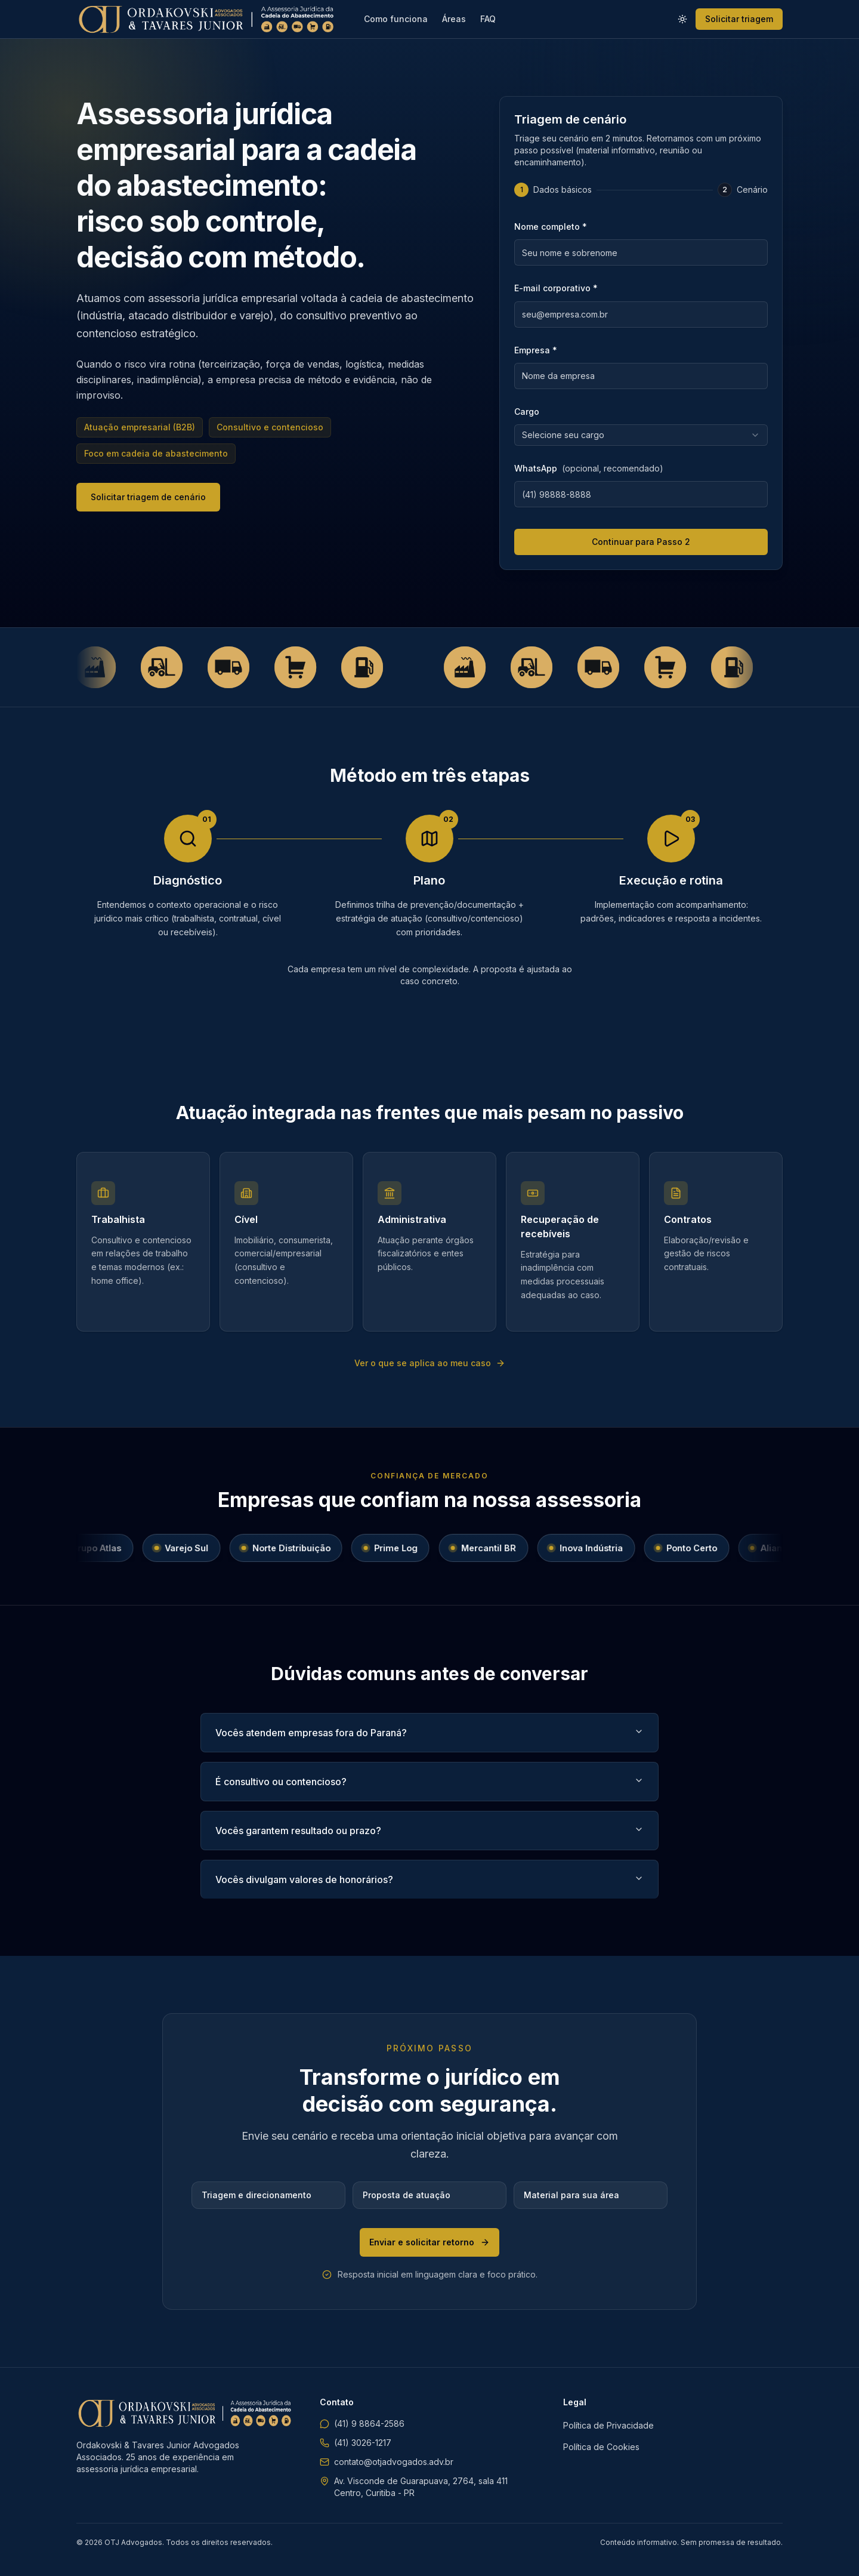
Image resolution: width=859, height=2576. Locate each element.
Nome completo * (550, 226)
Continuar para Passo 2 (641, 542)
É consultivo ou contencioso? (429, 1782)
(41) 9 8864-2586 (362, 2423)
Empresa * (535, 350)
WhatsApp (588, 468)
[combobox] (641, 435)
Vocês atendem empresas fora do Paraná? (429, 1733)
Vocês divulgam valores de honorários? (429, 1879)
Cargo (526, 411)
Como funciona (396, 19)
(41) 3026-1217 (355, 2443)
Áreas (454, 19)
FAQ (488, 19)
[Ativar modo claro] (682, 19)
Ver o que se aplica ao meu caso (429, 1363)
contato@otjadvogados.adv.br (386, 2462)
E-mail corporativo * (556, 288)
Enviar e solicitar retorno (429, 2242)
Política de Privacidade (608, 2425)
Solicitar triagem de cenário (148, 497)
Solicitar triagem (739, 19)
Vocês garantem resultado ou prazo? (429, 1831)
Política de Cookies (601, 2447)
